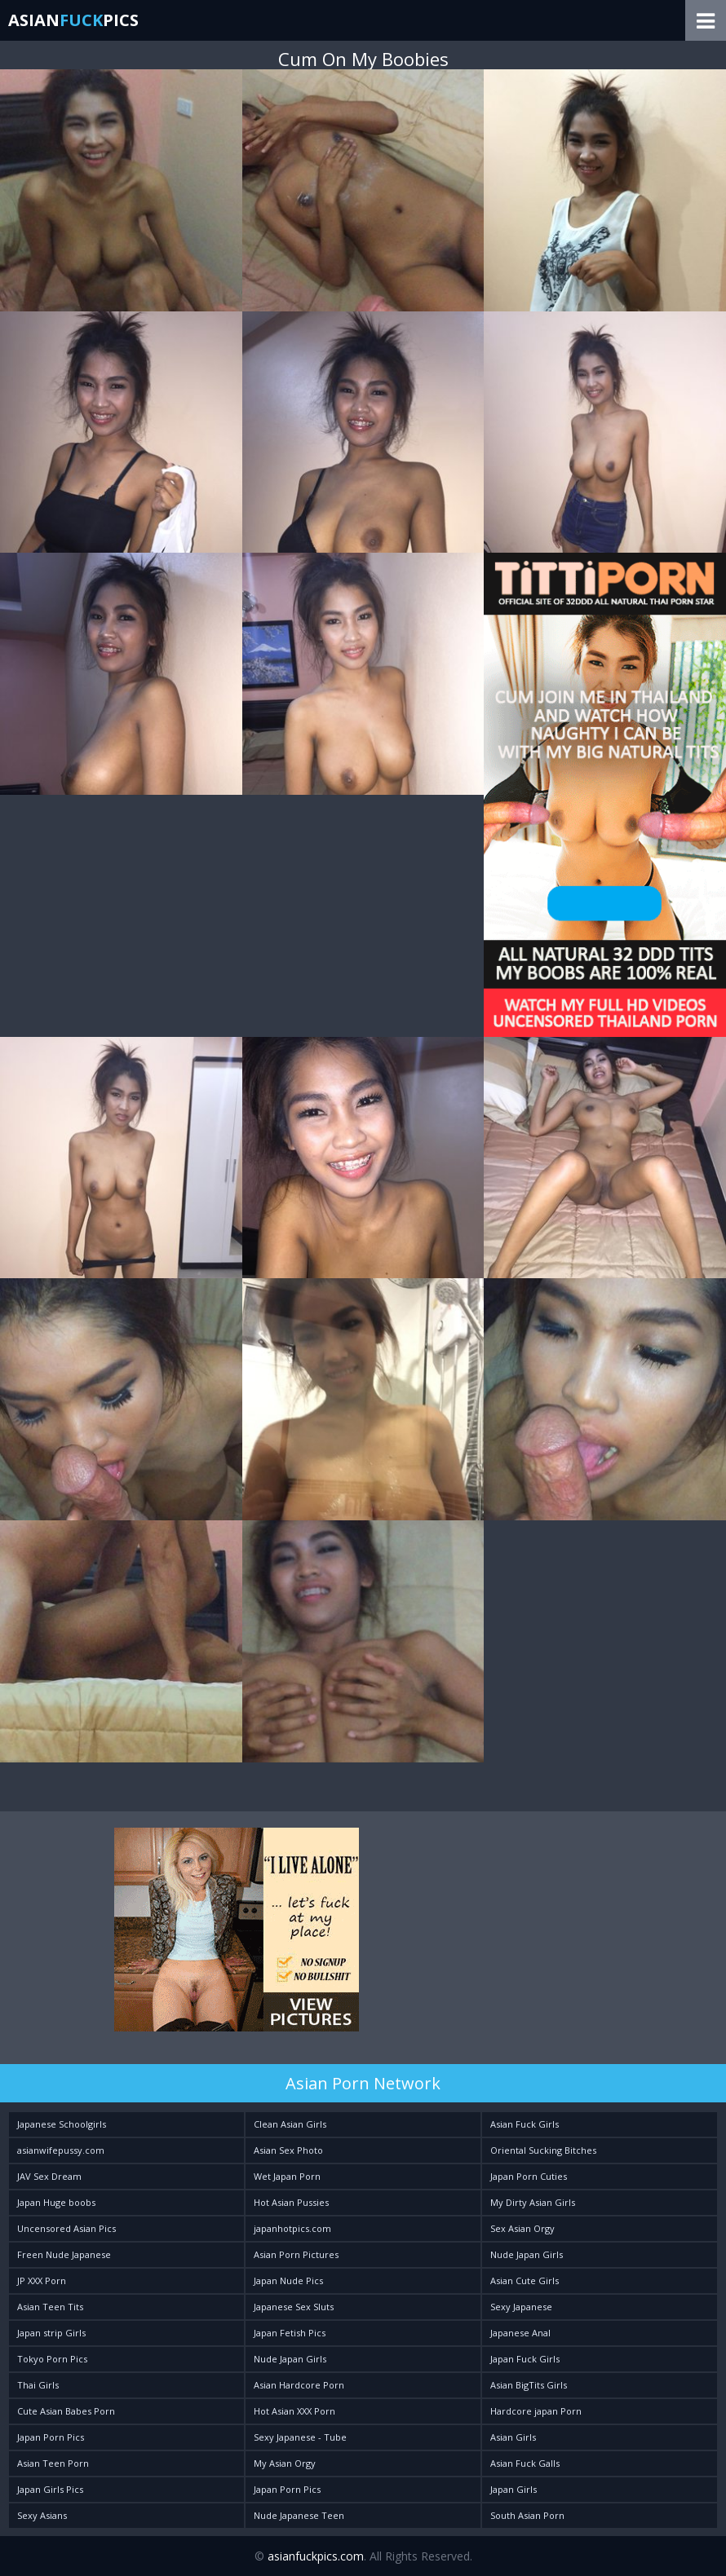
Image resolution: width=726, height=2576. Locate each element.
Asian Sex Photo (288, 2150)
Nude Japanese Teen (299, 2515)
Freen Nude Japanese (64, 2254)
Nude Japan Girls (526, 2254)
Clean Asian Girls (290, 2124)
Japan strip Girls (51, 2333)
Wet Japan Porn (287, 2176)
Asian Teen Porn (53, 2463)
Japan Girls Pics (50, 2489)
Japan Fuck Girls (525, 2359)
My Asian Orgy (285, 2463)
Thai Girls (38, 2385)
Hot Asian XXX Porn (294, 2411)
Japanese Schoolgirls (61, 2124)
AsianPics (73, 20)
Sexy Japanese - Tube (300, 2437)
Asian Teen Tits (50, 2306)
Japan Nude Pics (288, 2280)
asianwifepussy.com (60, 2150)
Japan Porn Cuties (528, 2176)
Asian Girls (513, 2437)
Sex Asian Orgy (522, 2228)
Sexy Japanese (521, 2306)
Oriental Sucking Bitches (543, 2150)
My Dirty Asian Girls (532, 2202)
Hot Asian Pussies (291, 2202)
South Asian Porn (527, 2515)
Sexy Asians (42, 2515)
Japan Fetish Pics (289, 2333)
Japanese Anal (520, 2333)
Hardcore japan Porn (536, 2411)
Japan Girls (513, 2489)
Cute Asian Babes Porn (66, 2411)
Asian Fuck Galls (525, 2463)
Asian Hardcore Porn (299, 2385)
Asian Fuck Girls (524, 2124)
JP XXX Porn (41, 2280)
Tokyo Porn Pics (52, 2359)
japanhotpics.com (292, 2228)
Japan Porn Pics (50, 2437)
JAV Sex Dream (49, 2176)
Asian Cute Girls (524, 2280)
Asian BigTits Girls (528, 2385)
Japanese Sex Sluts (294, 2306)
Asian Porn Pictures (296, 2254)
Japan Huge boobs (56, 2202)
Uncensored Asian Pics (66, 2228)
